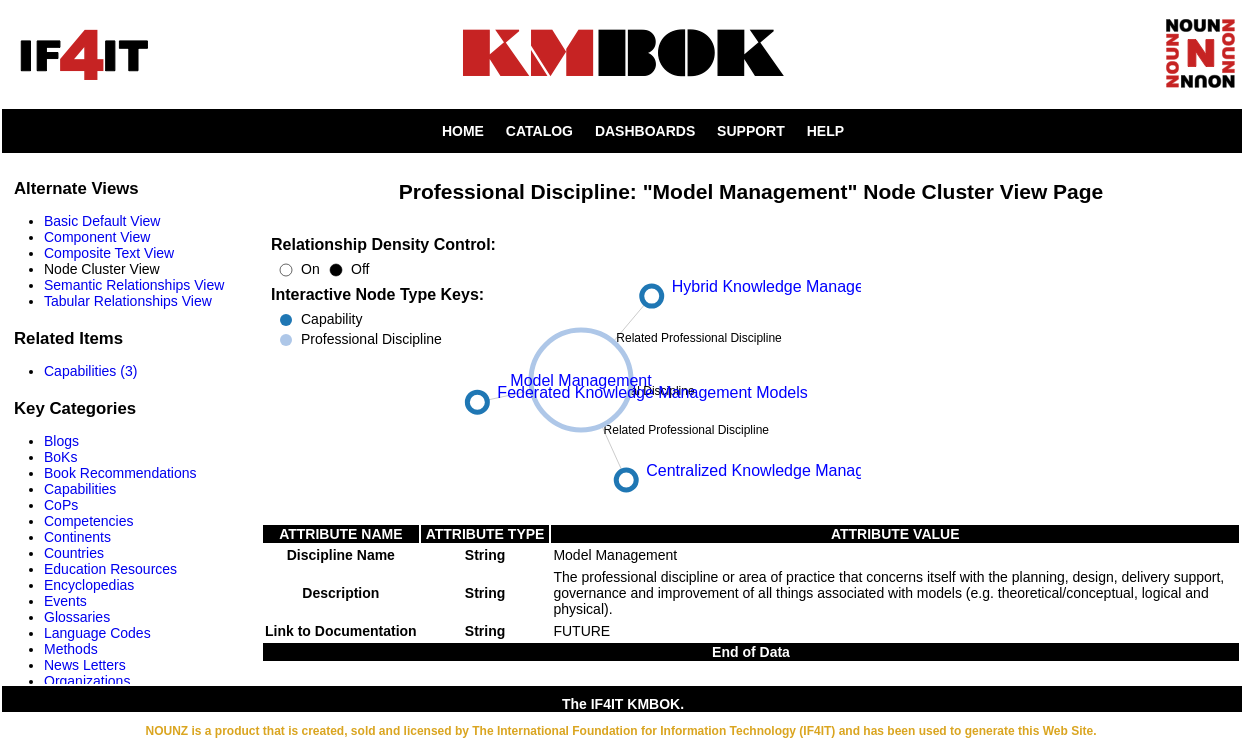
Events (65, 601)
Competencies (89, 521)
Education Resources (110, 569)
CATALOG (539, 131)
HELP (825, 131)
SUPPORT (751, 131)
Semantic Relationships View (134, 285)
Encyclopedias (89, 585)
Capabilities (80, 489)
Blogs (61, 441)
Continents (77, 537)
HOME (463, 131)
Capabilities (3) (90, 371)
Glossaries (77, 617)
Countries (74, 553)
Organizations (87, 681)
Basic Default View (102, 221)
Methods (71, 649)
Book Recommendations (120, 473)
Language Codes (97, 633)
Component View (97, 237)
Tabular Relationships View (128, 301)
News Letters (85, 665)
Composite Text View (109, 253)
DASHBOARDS (645, 131)
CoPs (61, 505)
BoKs (60, 457)
